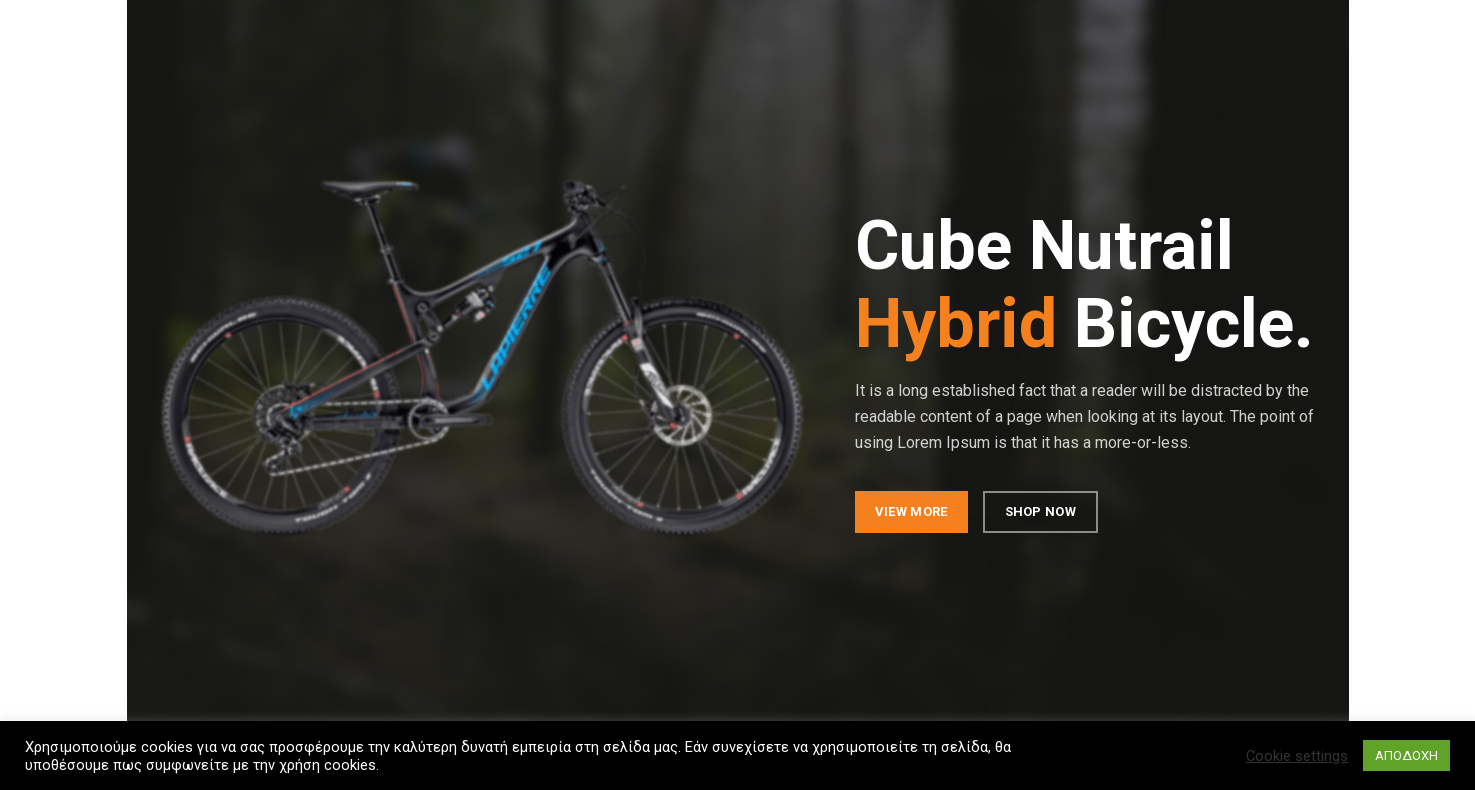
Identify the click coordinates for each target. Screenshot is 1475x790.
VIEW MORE (910, 511)
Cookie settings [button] (1297, 756)
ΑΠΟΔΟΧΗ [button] (1406, 755)
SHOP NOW (1039, 511)
